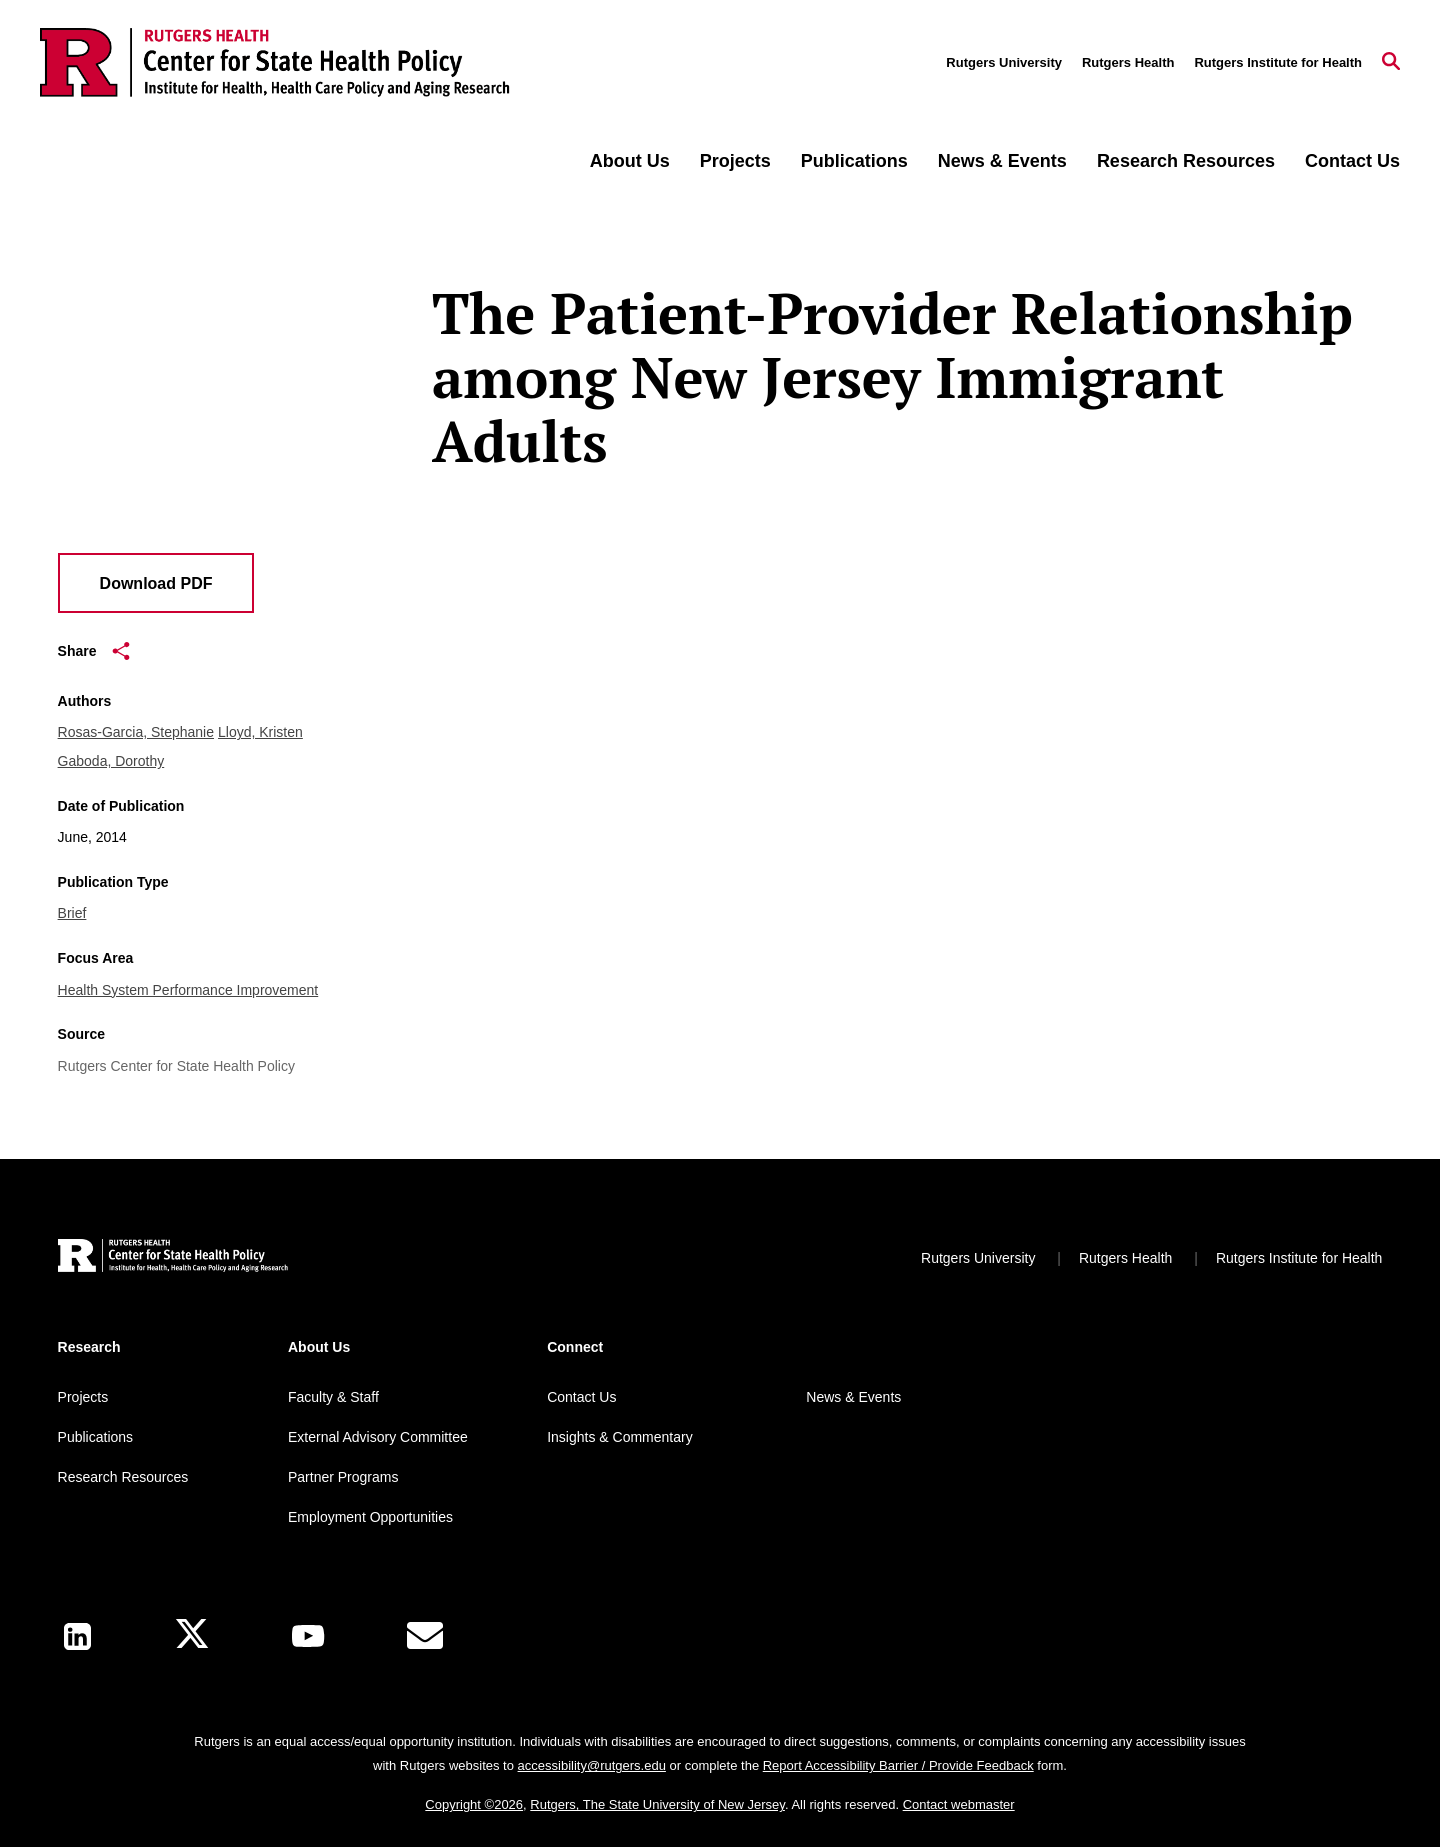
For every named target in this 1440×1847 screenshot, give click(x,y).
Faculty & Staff (333, 1397)
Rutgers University (1004, 62)
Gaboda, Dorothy (111, 761)
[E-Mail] (425, 1636)
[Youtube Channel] (308, 1636)
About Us (630, 161)
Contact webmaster (959, 1804)
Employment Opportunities (370, 1517)
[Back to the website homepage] (275, 62)
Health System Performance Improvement (188, 990)
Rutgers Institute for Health (1278, 62)
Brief (72, 913)
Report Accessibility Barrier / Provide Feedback (898, 1765)
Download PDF (156, 583)
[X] (192, 1636)
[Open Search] (1391, 63)
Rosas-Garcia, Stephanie (136, 732)
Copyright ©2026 (474, 1804)
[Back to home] (173, 1258)
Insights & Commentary (620, 1437)
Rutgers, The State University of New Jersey (657, 1804)
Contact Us (1352, 161)
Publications (854, 161)
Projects (735, 161)
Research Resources (1186, 161)
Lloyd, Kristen (260, 732)
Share (94, 651)
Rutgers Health (1128, 62)
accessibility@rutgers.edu (592, 1765)
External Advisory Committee (378, 1437)
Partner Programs (343, 1477)
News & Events (1002, 161)
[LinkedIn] (77, 1636)
